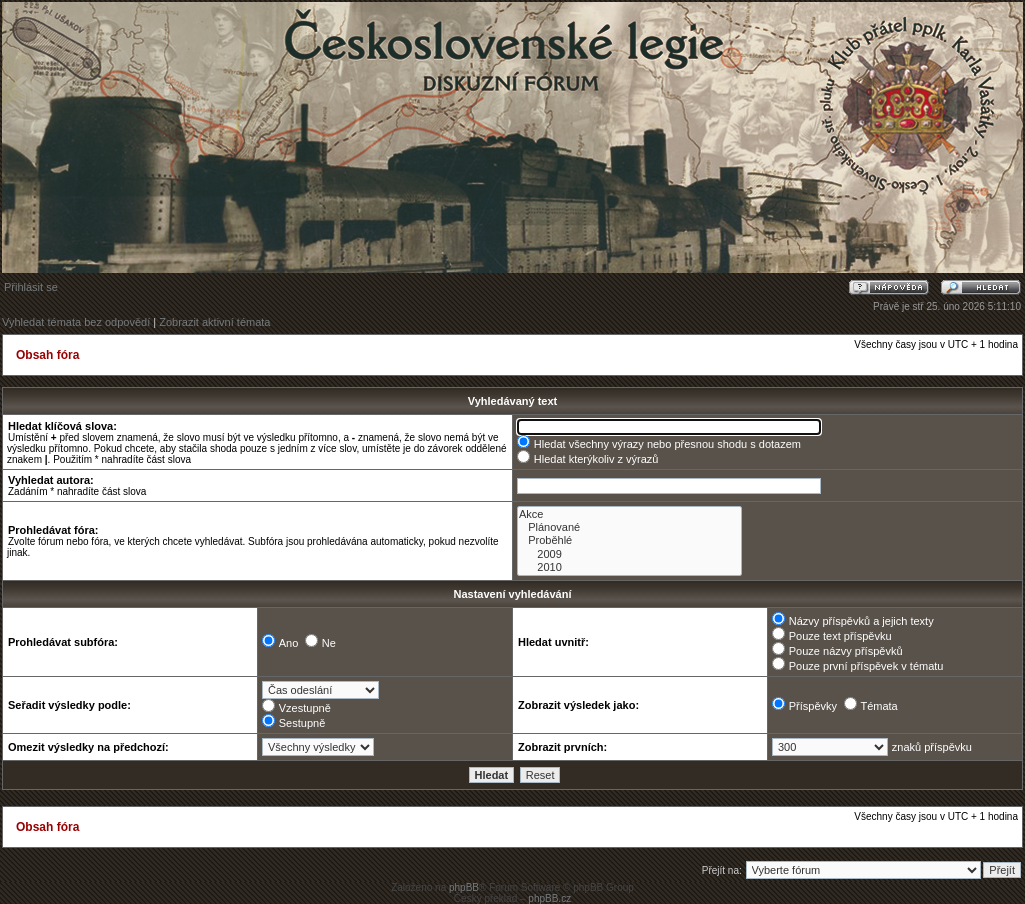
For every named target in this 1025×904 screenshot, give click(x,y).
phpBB (464, 887)
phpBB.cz (549, 898)
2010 (629, 567)
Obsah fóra (47, 355)
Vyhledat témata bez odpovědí (76, 322)
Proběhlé (629, 540)
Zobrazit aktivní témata (214, 322)
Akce (629, 514)
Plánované (629, 527)
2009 (629, 554)
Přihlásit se (31, 287)
